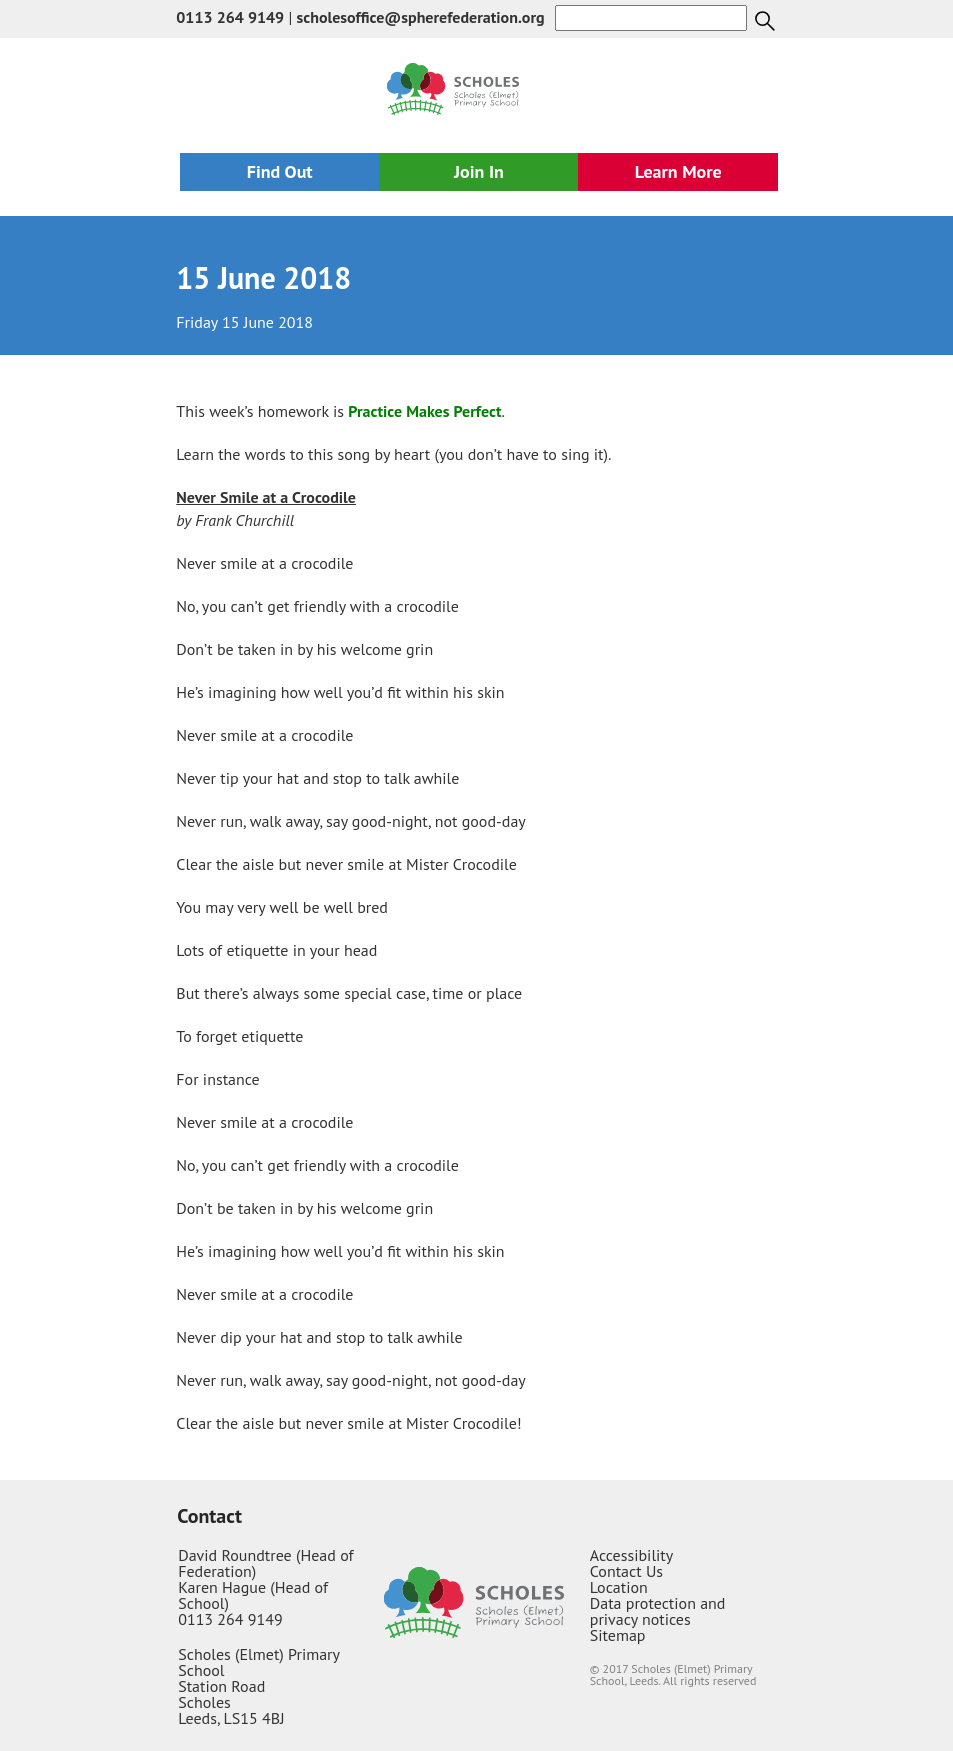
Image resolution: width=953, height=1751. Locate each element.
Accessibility (632, 1555)
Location (619, 1587)
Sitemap (618, 1635)
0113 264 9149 (230, 17)
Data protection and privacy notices (658, 1611)
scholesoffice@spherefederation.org (421, 17)
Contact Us (626, 1571)
